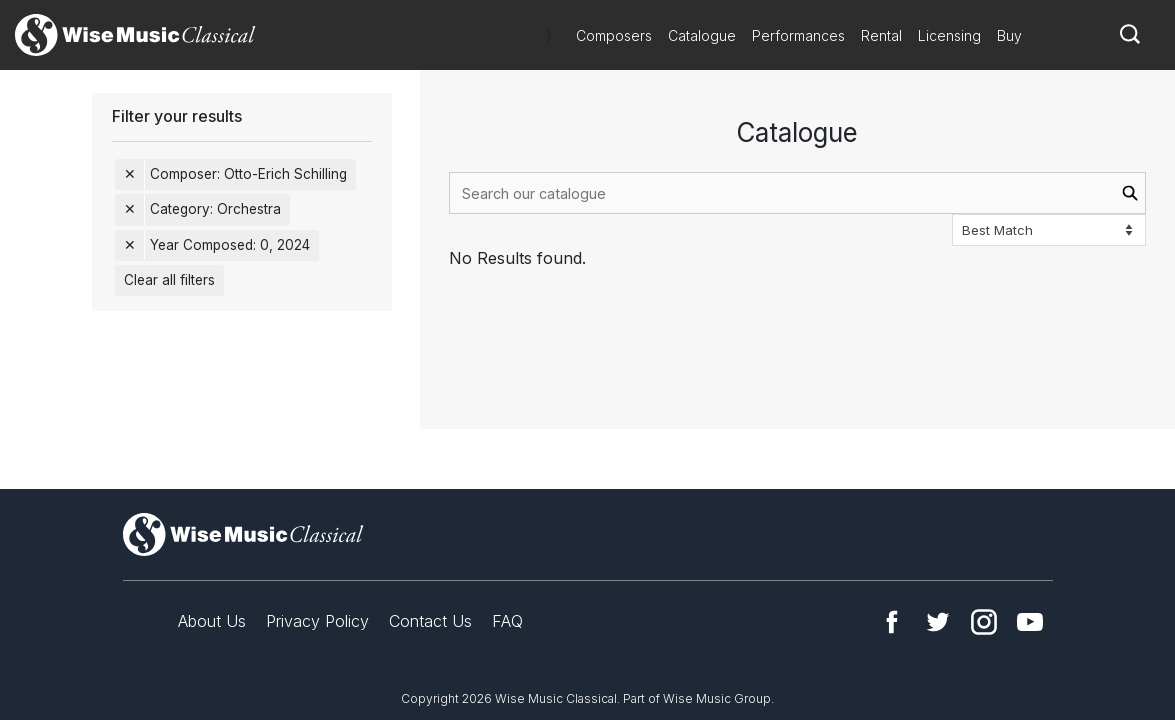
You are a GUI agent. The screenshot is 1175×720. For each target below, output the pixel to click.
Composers (614, 35)
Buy (1009, 35)
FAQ (507, 621)
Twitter (938, 622)
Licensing (949, 35)
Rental (881, 35)
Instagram (984, 622)
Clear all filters (169, 280)
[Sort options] (1049, 230)
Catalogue (702, 35)
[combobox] (797, 193)
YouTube (1030, 622)
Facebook (892, 622)
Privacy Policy (317, 621)
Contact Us (430, 621)
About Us (212, 621)
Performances (798, 35)
